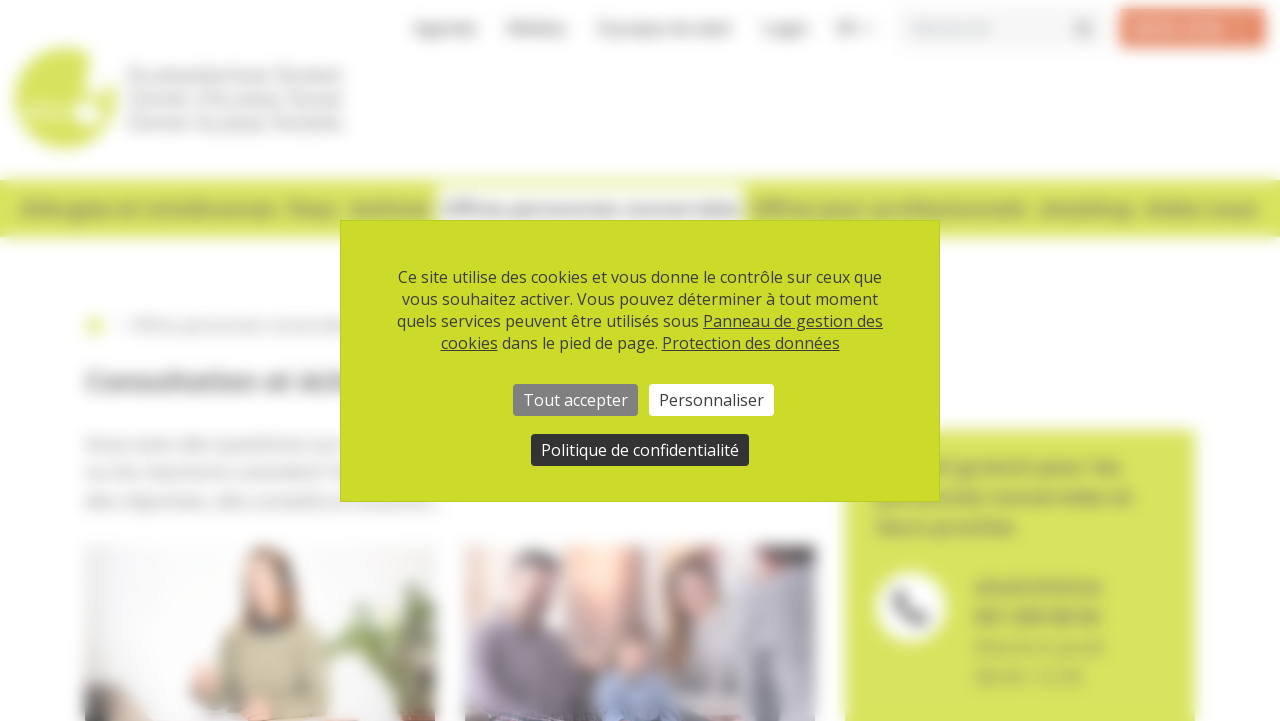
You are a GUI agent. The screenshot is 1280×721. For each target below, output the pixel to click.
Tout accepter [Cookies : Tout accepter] (575, 400)
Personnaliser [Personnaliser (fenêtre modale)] (711, 400)
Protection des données (751, 343)
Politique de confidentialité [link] (640, 450)
